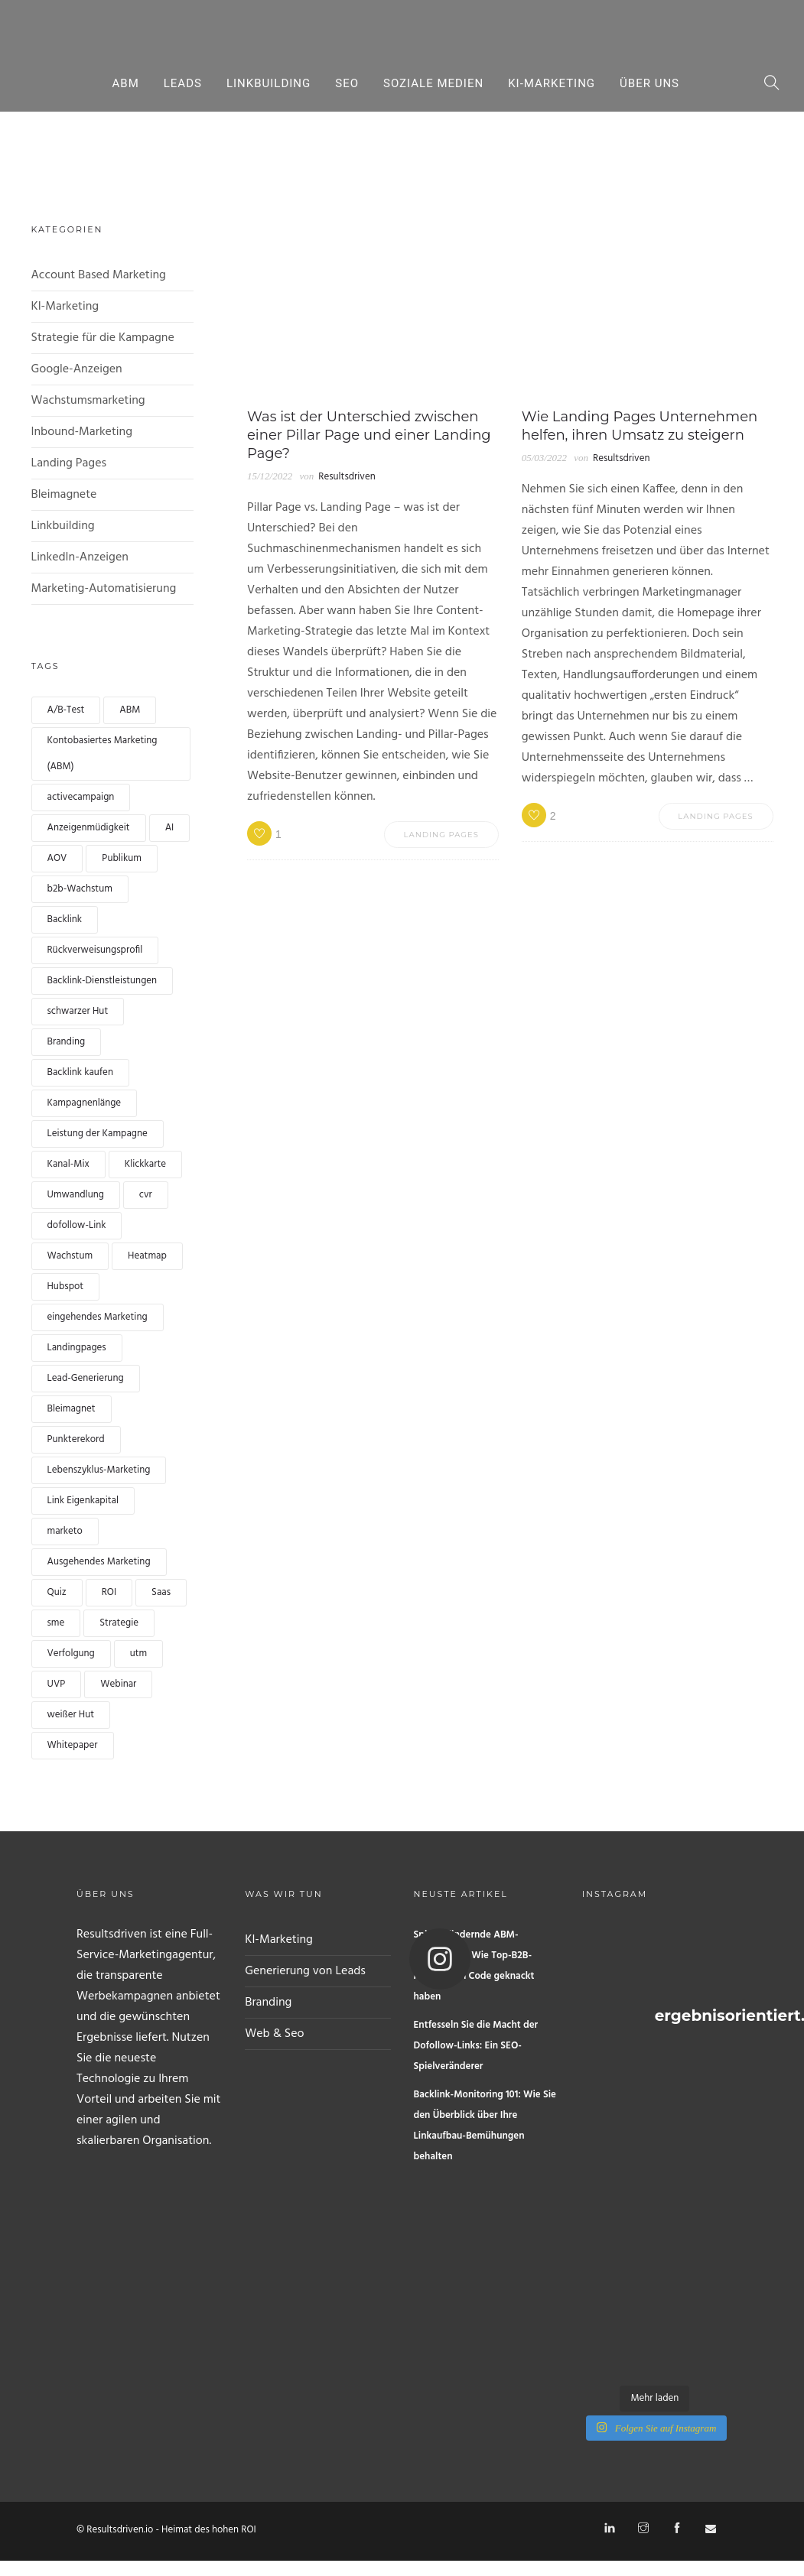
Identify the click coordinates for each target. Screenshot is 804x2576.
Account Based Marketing (98, 275)
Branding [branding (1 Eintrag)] (66, 1042)
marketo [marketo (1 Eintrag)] (65, 1531)
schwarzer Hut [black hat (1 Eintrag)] (78, 1011)
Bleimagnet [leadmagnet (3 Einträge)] (71, 1409)
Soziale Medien (433, 83)
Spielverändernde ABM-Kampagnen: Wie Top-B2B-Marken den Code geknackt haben (474, 1966)
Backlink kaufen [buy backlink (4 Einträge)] (80, 1072)
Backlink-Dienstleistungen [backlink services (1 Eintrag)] (102, 981)
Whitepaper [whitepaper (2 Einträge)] (72, 1745)
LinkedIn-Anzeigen (80, 557)
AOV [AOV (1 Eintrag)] (57, 858)
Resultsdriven (346, 477)
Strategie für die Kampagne (102, 338)
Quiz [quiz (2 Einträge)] (57, 1592)
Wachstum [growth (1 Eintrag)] (70, 1256)
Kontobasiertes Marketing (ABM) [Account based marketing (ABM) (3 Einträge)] (102, 754)
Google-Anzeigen (76, 369)
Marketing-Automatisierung (104, 589)
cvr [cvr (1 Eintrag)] (145, 1195)
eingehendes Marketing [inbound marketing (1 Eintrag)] (97, 1317)
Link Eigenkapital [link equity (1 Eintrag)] (83, 1501)
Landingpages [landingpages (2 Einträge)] (76, 1348)
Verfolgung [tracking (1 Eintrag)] (71, 1653)
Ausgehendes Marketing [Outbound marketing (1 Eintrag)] (99, 1562)
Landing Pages (69, 463)
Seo (347, 83)
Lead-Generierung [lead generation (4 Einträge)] (85, 1378)
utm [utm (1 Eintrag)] (138, 1653)
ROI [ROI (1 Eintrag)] (109, 1592)
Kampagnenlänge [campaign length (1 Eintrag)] (84, 1103)
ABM (125, 83)
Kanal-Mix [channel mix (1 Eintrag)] (68, 1164)
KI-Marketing (551, 83)
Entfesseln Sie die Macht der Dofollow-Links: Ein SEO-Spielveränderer (476, 2045)
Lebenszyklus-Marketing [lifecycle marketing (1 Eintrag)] (99, 1470)
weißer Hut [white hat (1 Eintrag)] (71, 1715)
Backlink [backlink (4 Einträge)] (65, 919)
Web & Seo (274, 2034)
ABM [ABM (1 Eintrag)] (129, 710)
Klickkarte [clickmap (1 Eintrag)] (145, 1164)
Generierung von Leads (305, 1971)
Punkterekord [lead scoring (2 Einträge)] (76, 1439)
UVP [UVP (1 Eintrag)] (56, 1684)
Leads (183, 83)
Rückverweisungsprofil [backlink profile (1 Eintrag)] (95, 950)
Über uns (649, 83)
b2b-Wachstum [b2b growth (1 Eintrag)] (79, 889)
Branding (268, 2002)
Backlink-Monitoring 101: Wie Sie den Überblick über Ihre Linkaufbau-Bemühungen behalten (485, 2126)
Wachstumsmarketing (88, 401)
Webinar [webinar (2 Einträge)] (118, 1684)
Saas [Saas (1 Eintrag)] (161, 1592)
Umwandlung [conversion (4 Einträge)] (75, 1195)
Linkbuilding (268, 83)
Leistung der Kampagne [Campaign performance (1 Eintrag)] (97, 1134)
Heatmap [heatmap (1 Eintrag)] (147, 1256)
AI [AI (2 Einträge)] (169, 828)
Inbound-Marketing (82, 432)
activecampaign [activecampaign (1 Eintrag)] (81, 797)
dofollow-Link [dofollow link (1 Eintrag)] (76, 1225)
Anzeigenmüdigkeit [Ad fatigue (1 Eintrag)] (88, 828)
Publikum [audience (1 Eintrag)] (121, 858)
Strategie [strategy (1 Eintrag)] (118, 1623)
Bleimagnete (64, 495)
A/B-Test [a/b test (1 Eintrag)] (66, 710)
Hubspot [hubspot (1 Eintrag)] (65, 1286)
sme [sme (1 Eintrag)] (56, 1623)
